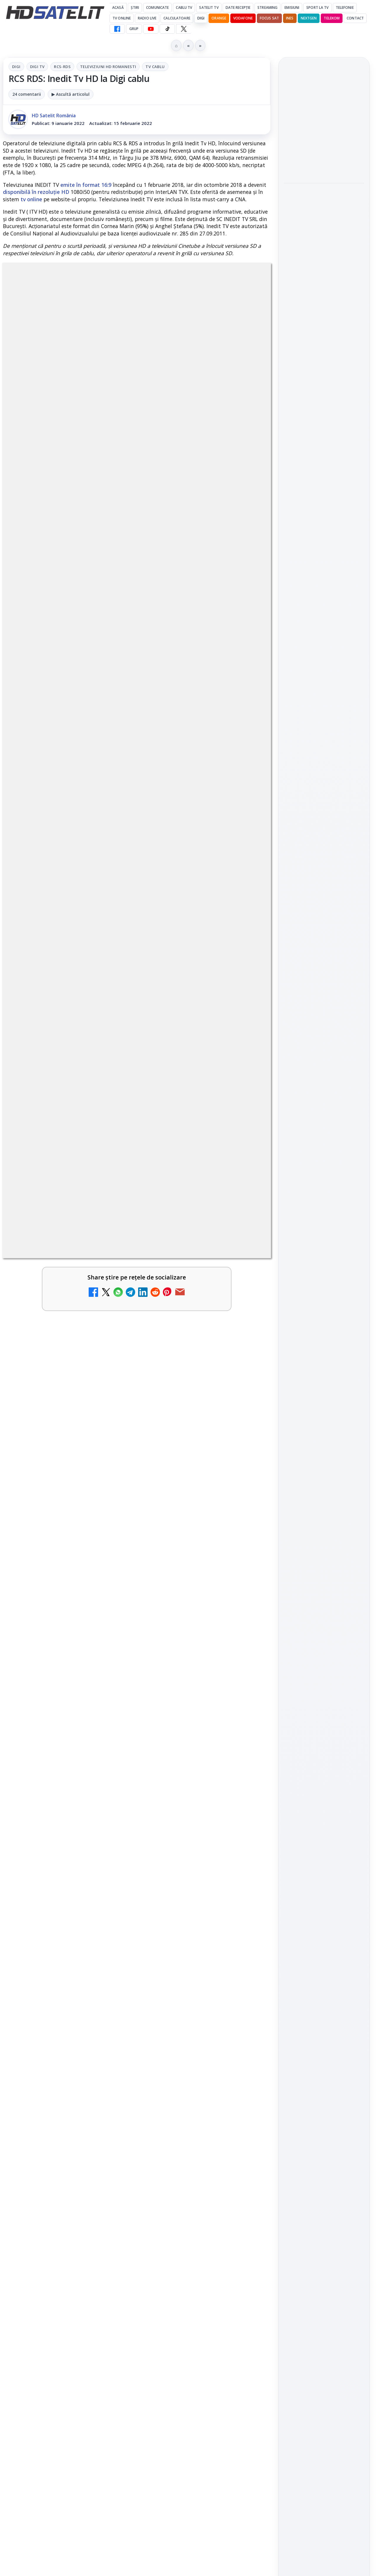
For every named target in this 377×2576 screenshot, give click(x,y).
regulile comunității (100, 1739)
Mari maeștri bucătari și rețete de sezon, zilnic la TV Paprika (323, 286)
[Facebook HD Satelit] (117, 29)
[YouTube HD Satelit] (150, 29)
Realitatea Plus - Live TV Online (187, 2201)
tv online (31, 199)
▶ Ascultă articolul (71, 94)
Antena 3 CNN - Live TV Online (49, 2285)
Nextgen (309, 18)
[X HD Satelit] (183, 29)
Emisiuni (292, 7)
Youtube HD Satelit (324, 841)
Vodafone (243, 18)
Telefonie (345, 7)
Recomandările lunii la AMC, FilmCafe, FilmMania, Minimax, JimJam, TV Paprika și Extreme (189, 2114)
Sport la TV (317, 7)
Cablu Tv (184, 7)
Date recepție (238, 7)
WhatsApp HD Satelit (324, 825)
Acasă (118, 7)
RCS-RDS (62, 66)
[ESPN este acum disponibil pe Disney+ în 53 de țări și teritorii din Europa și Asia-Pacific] (324, 160)
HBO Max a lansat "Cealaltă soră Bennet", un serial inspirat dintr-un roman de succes (322, 206)
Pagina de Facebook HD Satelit (324, 781)
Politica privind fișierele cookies (324, 1060)
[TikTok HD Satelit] (167, 29)
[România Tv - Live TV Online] (245, 2297)
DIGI (200, 18)
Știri (135, 7)
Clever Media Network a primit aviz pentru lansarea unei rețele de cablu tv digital (53, 2027)
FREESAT (313, 970)
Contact (355, 18)
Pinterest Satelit (324, 892)
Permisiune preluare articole (324, 1041)
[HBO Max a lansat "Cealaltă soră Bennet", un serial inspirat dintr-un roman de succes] (324, 245)
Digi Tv (37, 66)
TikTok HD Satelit (324, 858)
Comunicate (157, 7)
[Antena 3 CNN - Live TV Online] (109, 2297)
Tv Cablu (155, 66)
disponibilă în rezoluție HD (36, 191)
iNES (289, 18)
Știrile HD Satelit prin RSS (324, 911)
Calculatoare (176, 18)
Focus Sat (269, 18)
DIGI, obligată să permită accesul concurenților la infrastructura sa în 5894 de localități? (52, 2215)
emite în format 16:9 (85, 184)
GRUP (133, 28)
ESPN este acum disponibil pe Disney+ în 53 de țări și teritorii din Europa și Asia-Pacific (323, 122)
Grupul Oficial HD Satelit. (161, 1747)
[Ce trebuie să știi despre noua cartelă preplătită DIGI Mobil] (245, 1928)
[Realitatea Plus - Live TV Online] (245, 2214)
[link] (68, 1948)
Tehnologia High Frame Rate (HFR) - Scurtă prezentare (191, 2016)
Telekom (332, 18)
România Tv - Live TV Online (189, 2285)
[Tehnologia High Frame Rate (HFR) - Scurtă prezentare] (245, 2026)
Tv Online (122, 18)
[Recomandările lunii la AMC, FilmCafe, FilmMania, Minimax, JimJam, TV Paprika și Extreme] (245, 2109)
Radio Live (147, 18)
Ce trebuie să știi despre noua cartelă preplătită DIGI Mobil (190, 1922)
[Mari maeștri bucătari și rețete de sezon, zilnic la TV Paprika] (324, 322)
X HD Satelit (324, 875)
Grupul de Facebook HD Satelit (324, 804)
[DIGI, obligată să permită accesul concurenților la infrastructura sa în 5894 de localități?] (109, 2214)
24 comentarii (26, 94)
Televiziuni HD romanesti (108, 66)
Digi (16, 66)
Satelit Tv (208, 7)
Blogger (236, 2344)
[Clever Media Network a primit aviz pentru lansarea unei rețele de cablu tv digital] (109, 2026)
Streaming (267, 7)
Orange (218, 18)
